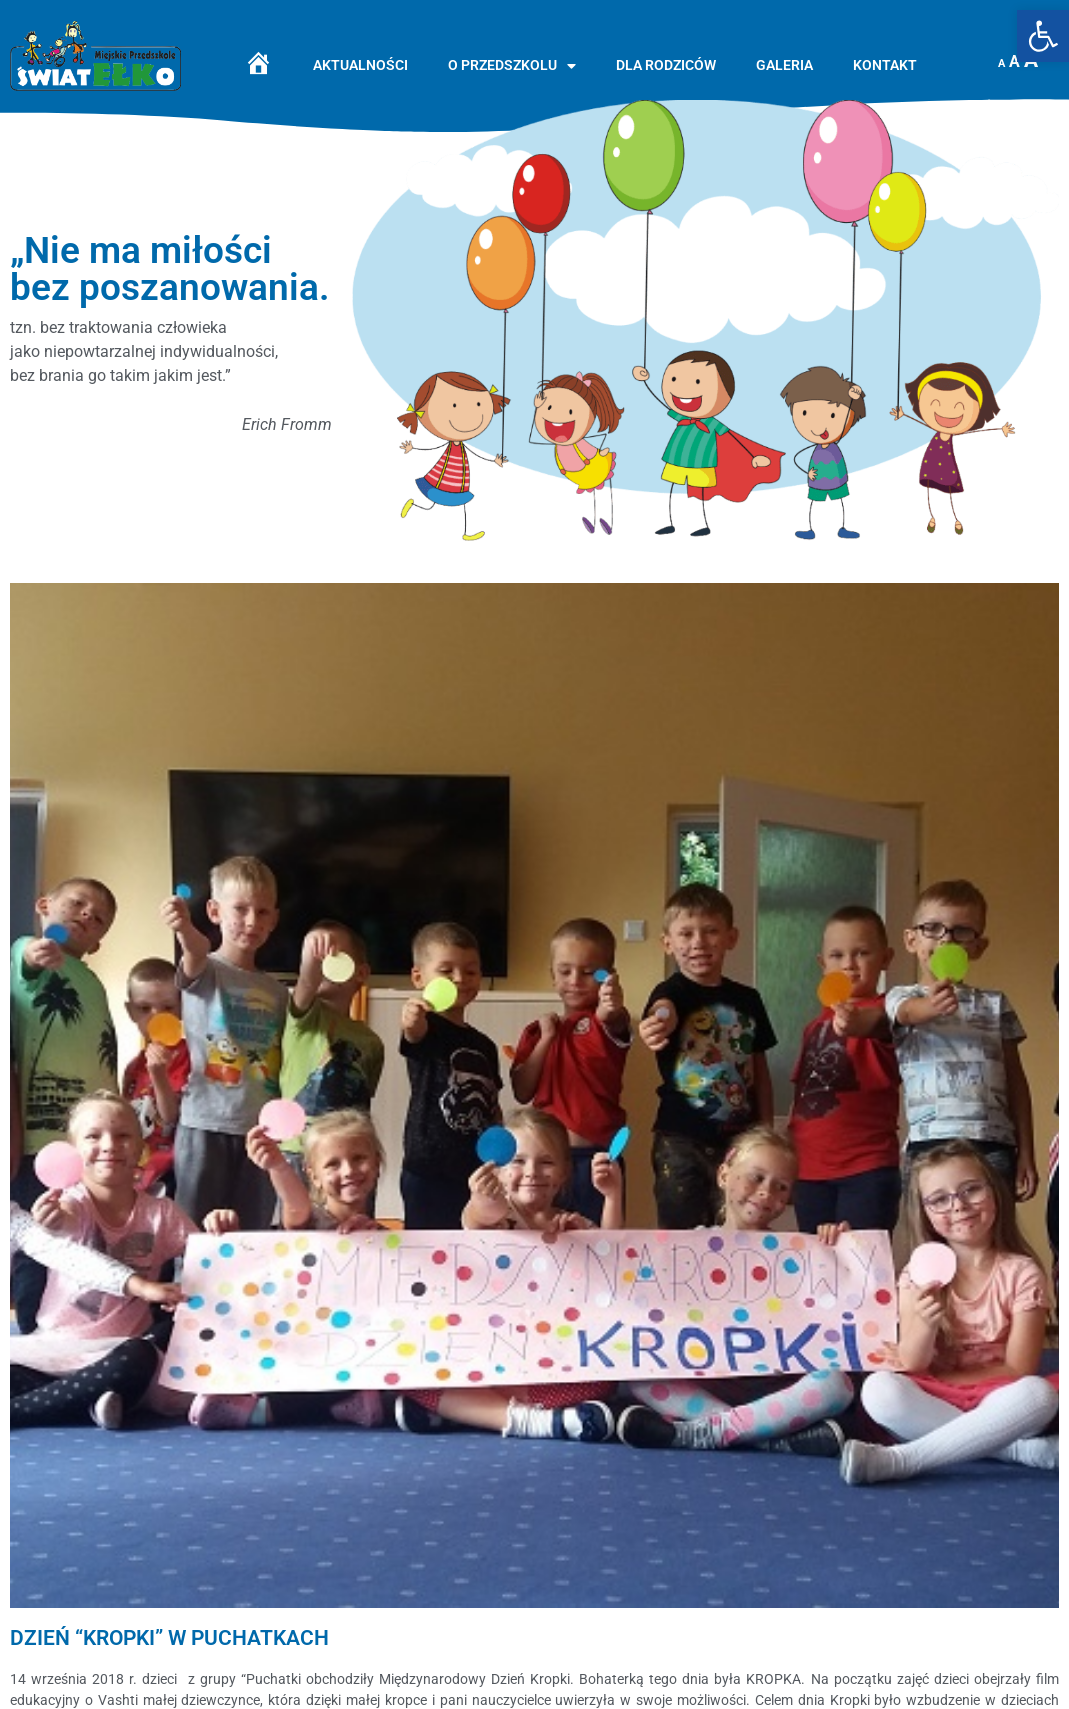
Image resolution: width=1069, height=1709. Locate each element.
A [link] (1001, 63)
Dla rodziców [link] (666, 65)
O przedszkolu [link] (512, 66)
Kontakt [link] (885, 65)
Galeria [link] (784, 65)
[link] (1043, 36)
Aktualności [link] (360, 65)
